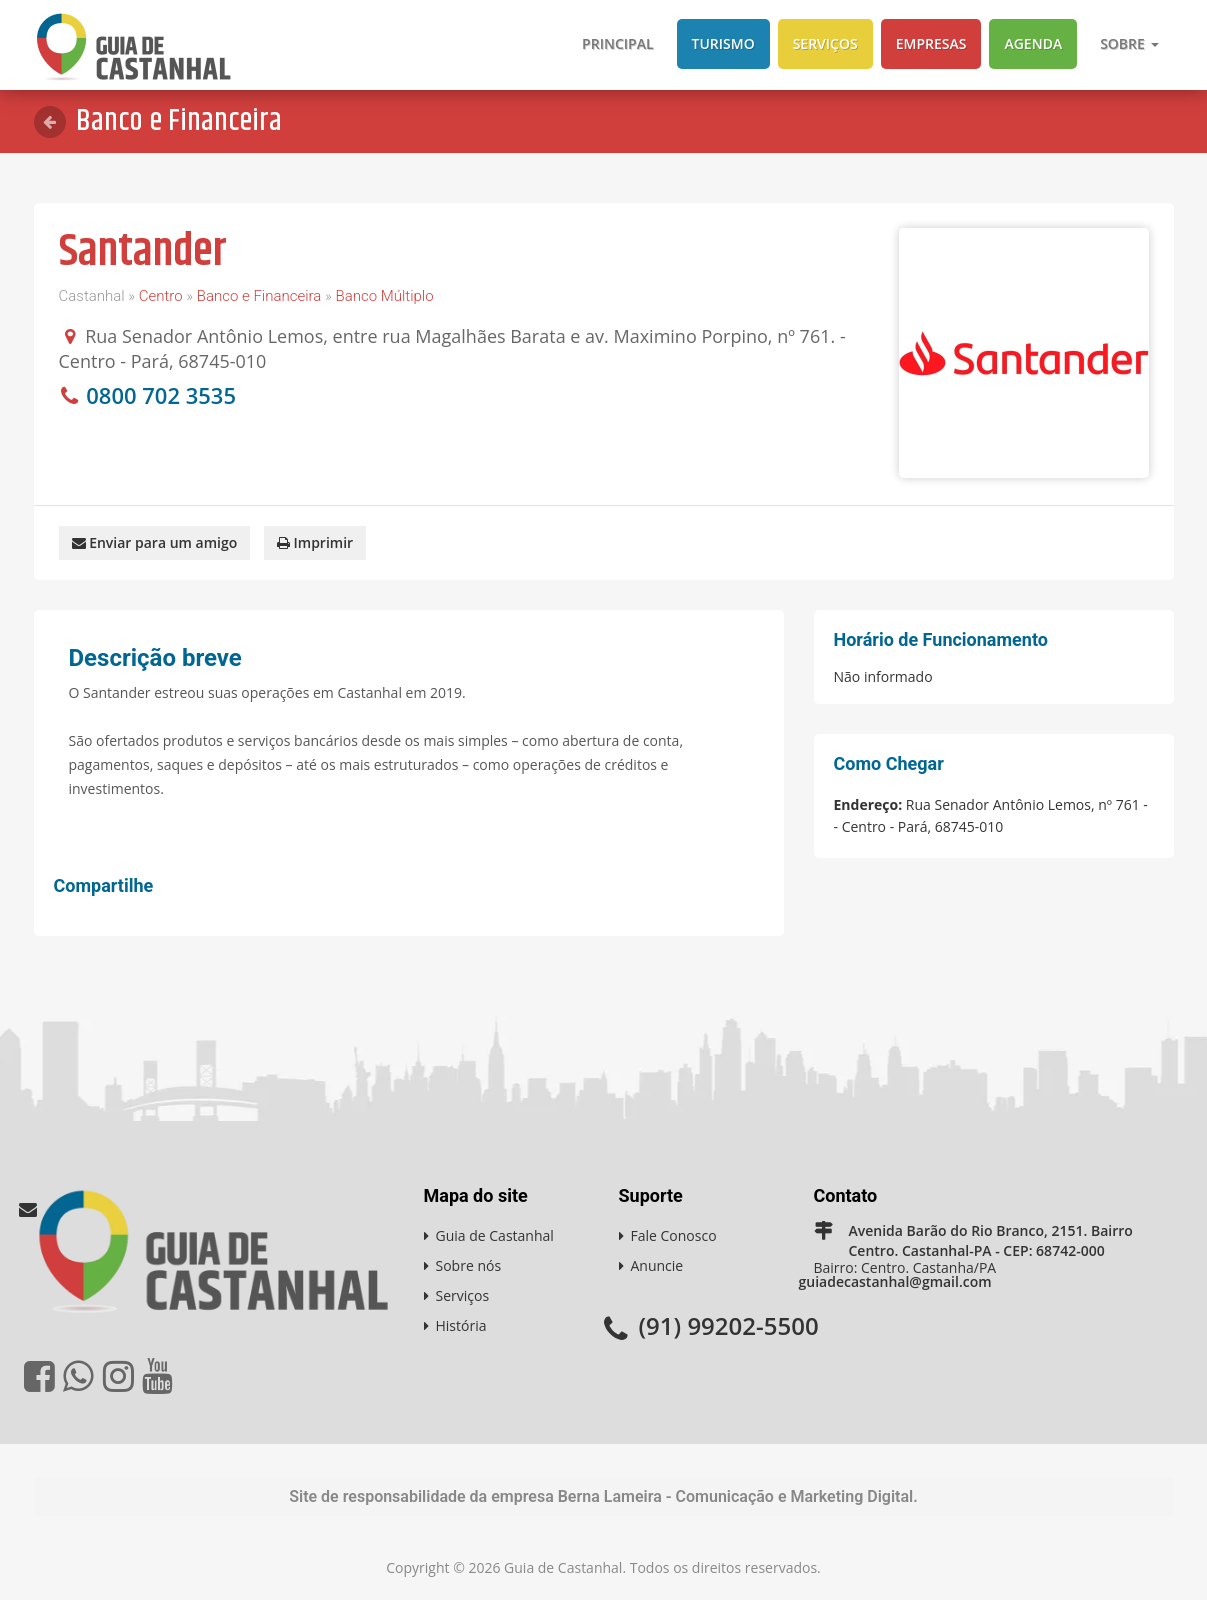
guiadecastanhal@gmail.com (895, 1281)
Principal (617, 43)
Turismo (723, 43)
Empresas (931, 43)
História (461, 1325)
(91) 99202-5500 (729, 1325)
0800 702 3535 (161, 395)
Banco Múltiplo (384, 296)
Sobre (1129, 43)
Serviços (825, 43)
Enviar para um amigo (155, 542)
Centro (161, 296)
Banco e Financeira (259, 296)
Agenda (1033, 43)
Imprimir (315, 542)
